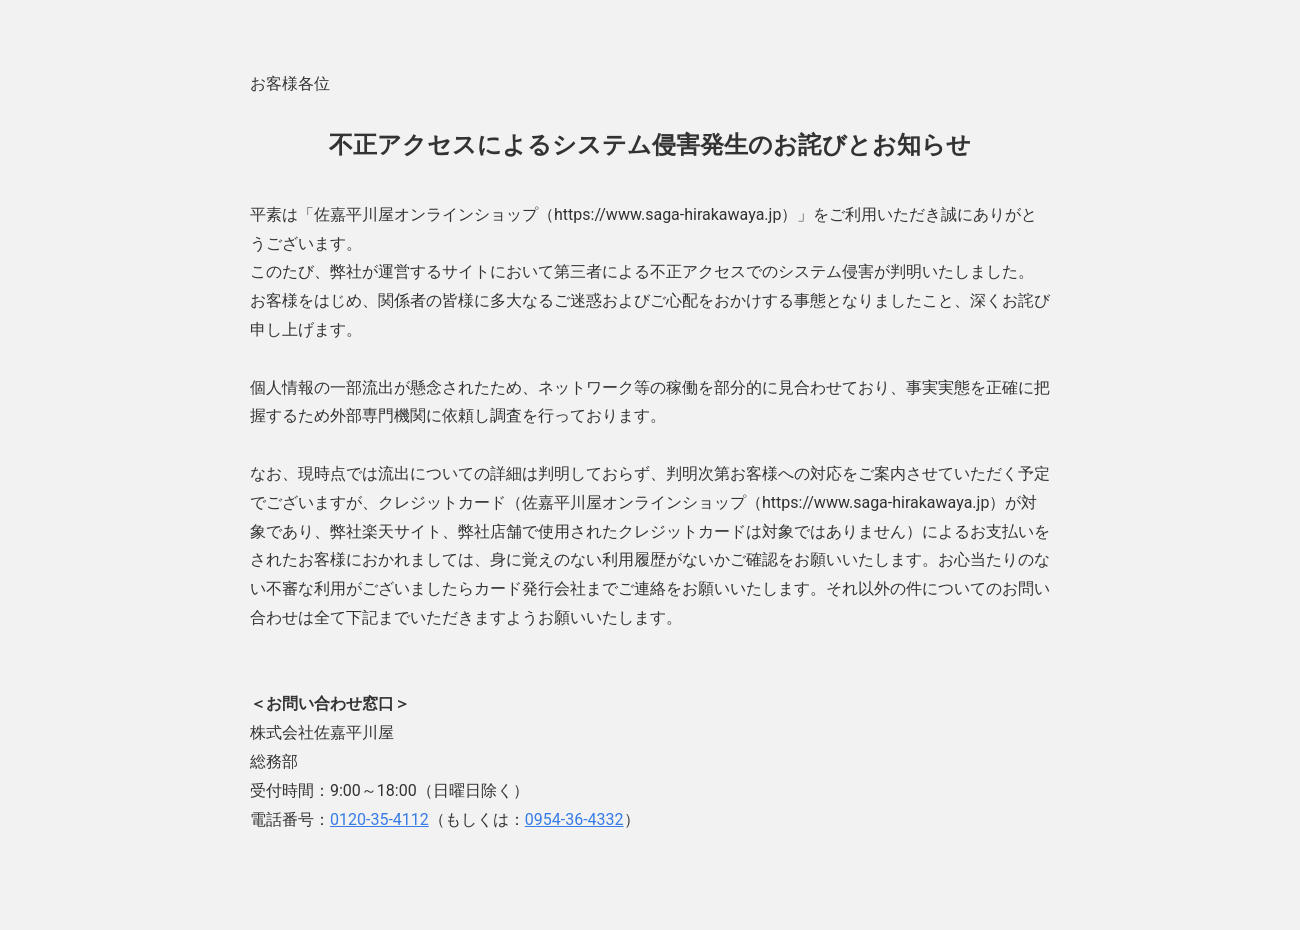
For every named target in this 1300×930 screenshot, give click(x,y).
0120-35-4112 (379, 819)
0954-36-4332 (574, 819)
